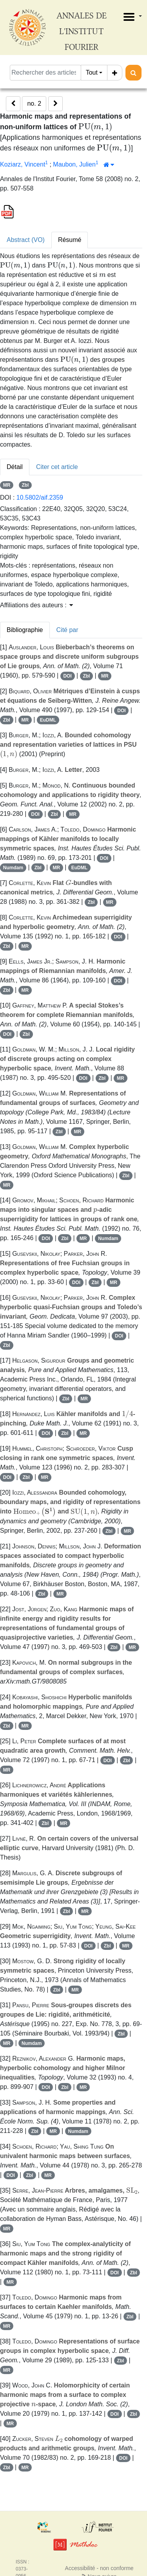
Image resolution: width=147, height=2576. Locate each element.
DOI (67, 676)
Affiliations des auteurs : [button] (36, 605)
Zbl (25, 485)
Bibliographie (25, 630)
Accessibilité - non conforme (99, 2568)
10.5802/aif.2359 (39, 497)
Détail (15, 467)
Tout (92, 72)
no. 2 (34, 103)
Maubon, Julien (74, 164)
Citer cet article (57, 467)
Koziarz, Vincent (22, 164)
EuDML (48, 720)
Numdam (13, 867)
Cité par (67, 630)
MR (7, 485)
